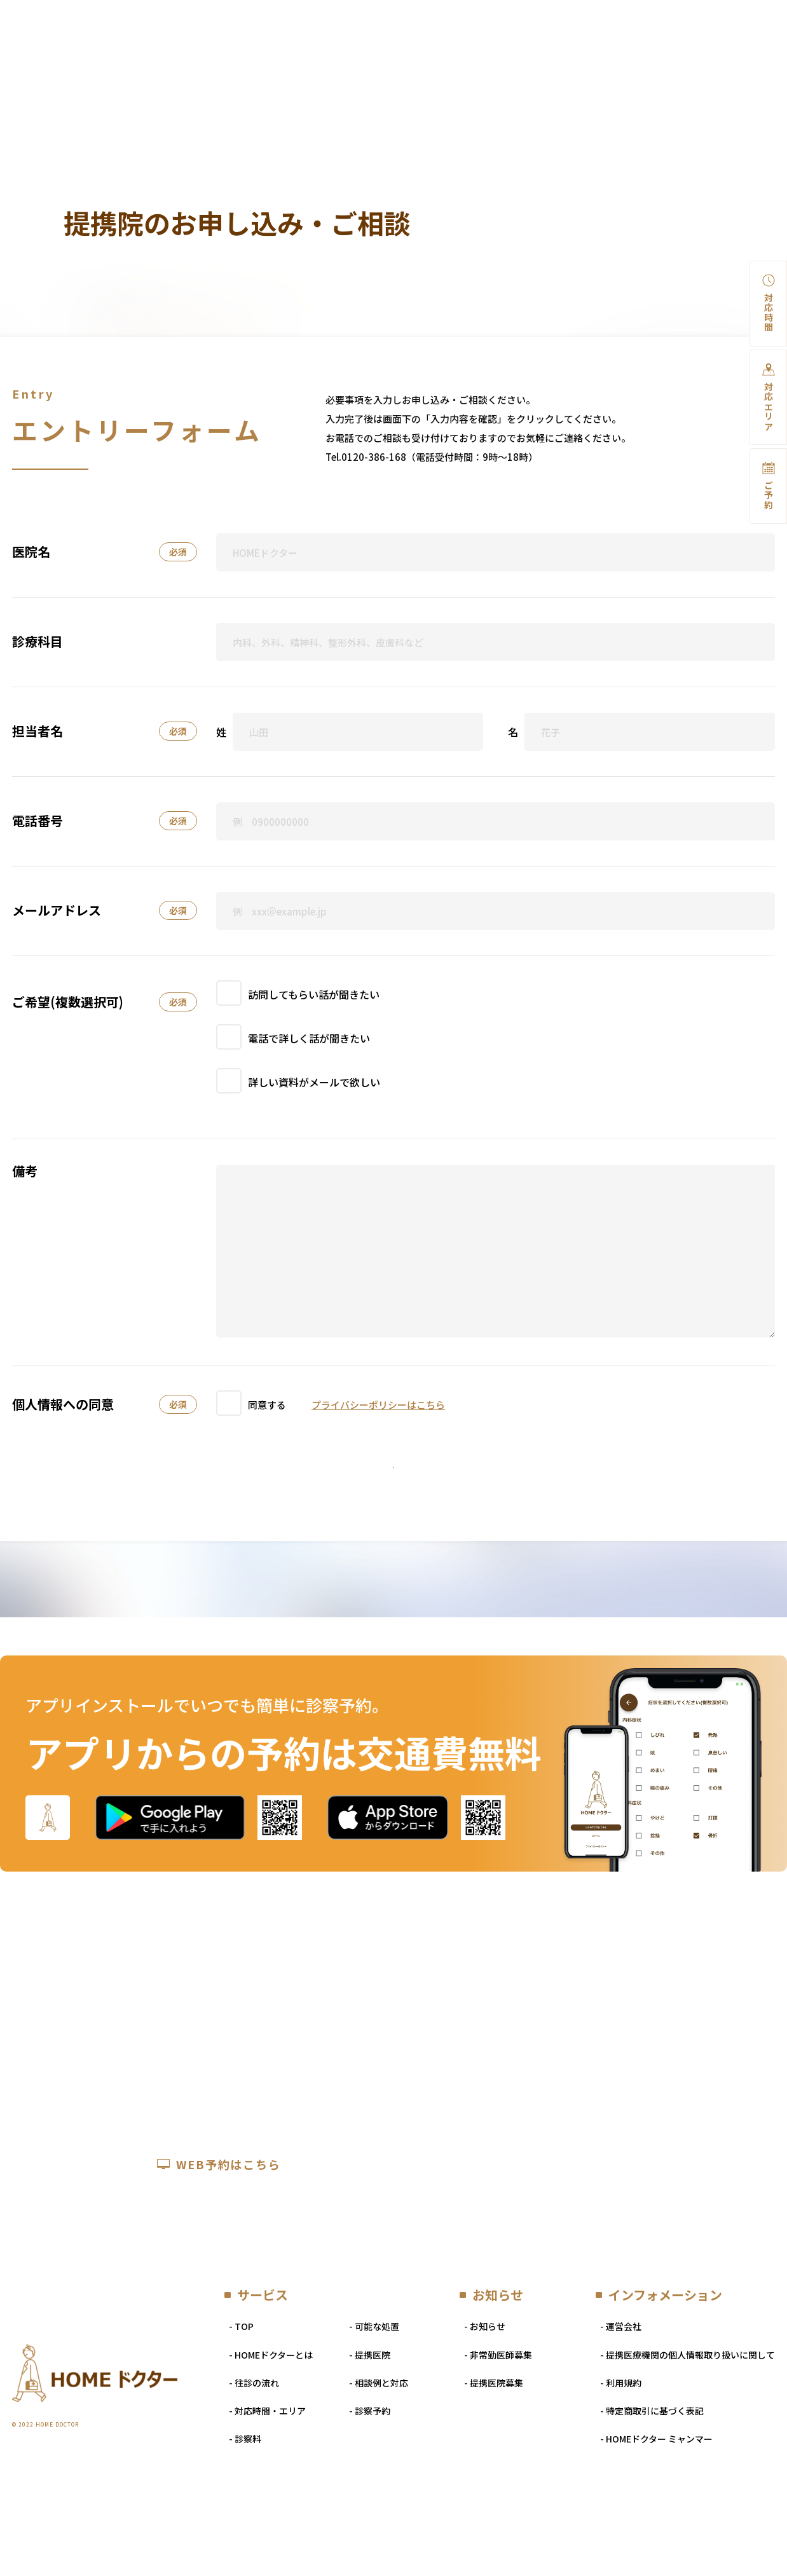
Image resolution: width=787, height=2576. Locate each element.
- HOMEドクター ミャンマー (656, 2496)
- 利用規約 (620, 2440)
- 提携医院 (369, 2412)
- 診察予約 (369, 2468)
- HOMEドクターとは (271, 2412)
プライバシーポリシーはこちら (378, 1401)
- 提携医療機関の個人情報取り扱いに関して (687, 2412)
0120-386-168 (373, 449)
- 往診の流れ (254, 2440)
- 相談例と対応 (378, 2440)
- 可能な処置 (374, 2383)
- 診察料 (245, 2496)
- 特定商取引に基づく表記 (652, 2468)
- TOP (241, 2383)
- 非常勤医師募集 (498, 2412)
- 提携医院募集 (493, 2440)
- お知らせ (484, 2383)
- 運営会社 (620, 2383)
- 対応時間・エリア (267, 2468)
